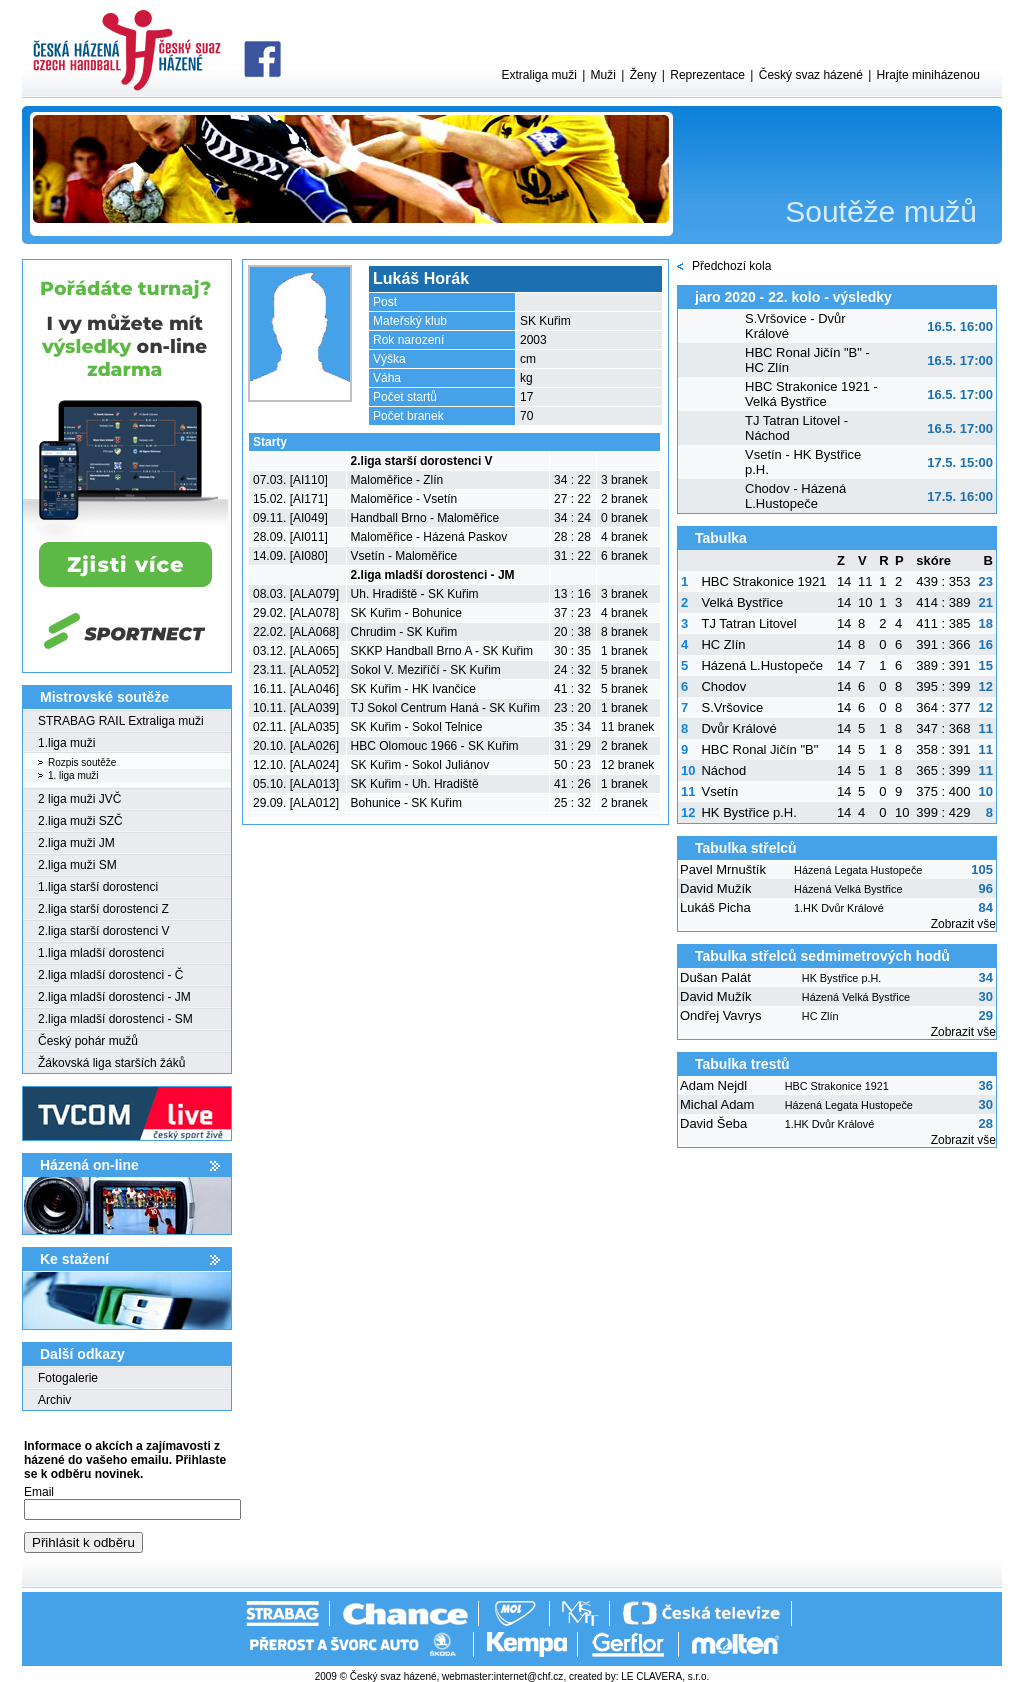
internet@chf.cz (529, 1676)
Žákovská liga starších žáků (111, 1063)
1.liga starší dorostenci (98, 887)
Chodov (723, 686)
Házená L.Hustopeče (761, 665)
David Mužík (716, 888)
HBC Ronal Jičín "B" (759, 749)
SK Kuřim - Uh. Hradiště (415, 784)
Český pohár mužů (88, 1041)
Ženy (643, 75)
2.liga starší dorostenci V (103, 931)
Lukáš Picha (715, 907)
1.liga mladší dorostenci (101, 953)
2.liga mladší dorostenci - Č (110, 975)
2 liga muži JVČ (79, 799)
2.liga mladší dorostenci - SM (115, 1019)
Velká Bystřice (742, 602)
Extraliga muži (538, 75)
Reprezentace (707, 75)
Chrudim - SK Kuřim (404, 632)
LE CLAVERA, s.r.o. (665, 1676)
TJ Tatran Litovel (748, 623)
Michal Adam (717, 1104)
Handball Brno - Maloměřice (425, 518)
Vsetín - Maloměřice (404, 556)
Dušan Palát (715, 977)
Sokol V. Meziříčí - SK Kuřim (426, 670)
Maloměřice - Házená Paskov (429, 537)
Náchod (723, 770)
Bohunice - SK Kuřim (406, 803)
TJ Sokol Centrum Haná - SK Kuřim (445, 708)
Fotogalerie (68, 1378)
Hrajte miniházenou (928, 75)
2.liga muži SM (77, 865)
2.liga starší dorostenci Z (103, 909)
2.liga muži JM (76, 843)
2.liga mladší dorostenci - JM (114, 997)
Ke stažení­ (74, 1259)
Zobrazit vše (963, 924)
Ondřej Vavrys (720, 1015)
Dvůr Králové (738, 728)
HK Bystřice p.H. (748, 812)
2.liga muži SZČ (80, 821)
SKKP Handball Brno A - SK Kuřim (442, 651)
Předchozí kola (731, 266)
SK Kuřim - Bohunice (406, 613)
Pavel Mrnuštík (723, 869)
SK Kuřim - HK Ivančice (413, 689)
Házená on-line (89, 1165)
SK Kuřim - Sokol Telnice (417, 727)
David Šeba (713, 1123)
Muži (603, 75)
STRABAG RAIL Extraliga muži (121, 721)
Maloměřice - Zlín (397, 480)
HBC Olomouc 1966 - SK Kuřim (435, 746)
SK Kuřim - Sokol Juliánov (420, 765)
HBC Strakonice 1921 (763, 581)
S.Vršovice (732, 707)
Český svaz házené (811, 75)
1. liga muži (73, 775)
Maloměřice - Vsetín (404, 499)
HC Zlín (723, 644)
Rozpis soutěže (82, 762)
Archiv (54, 1400)
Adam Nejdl (713, 1085)
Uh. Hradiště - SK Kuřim (415, 594)
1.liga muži (66, 743)
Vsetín (719, 791)
